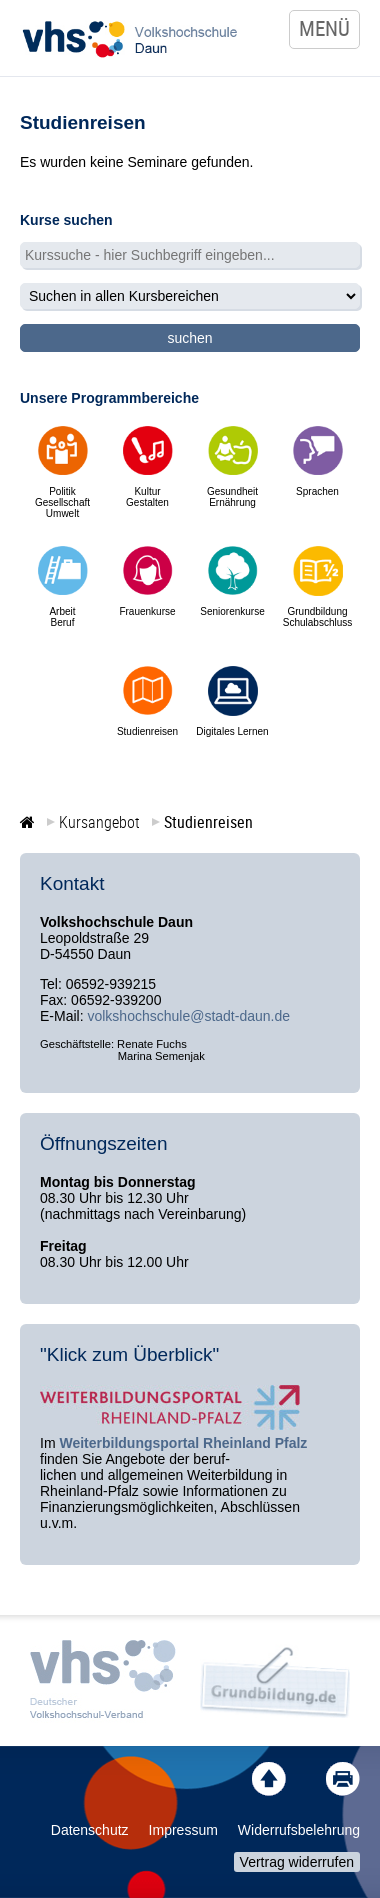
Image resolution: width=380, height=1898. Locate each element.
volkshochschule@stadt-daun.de (188, 1016)
